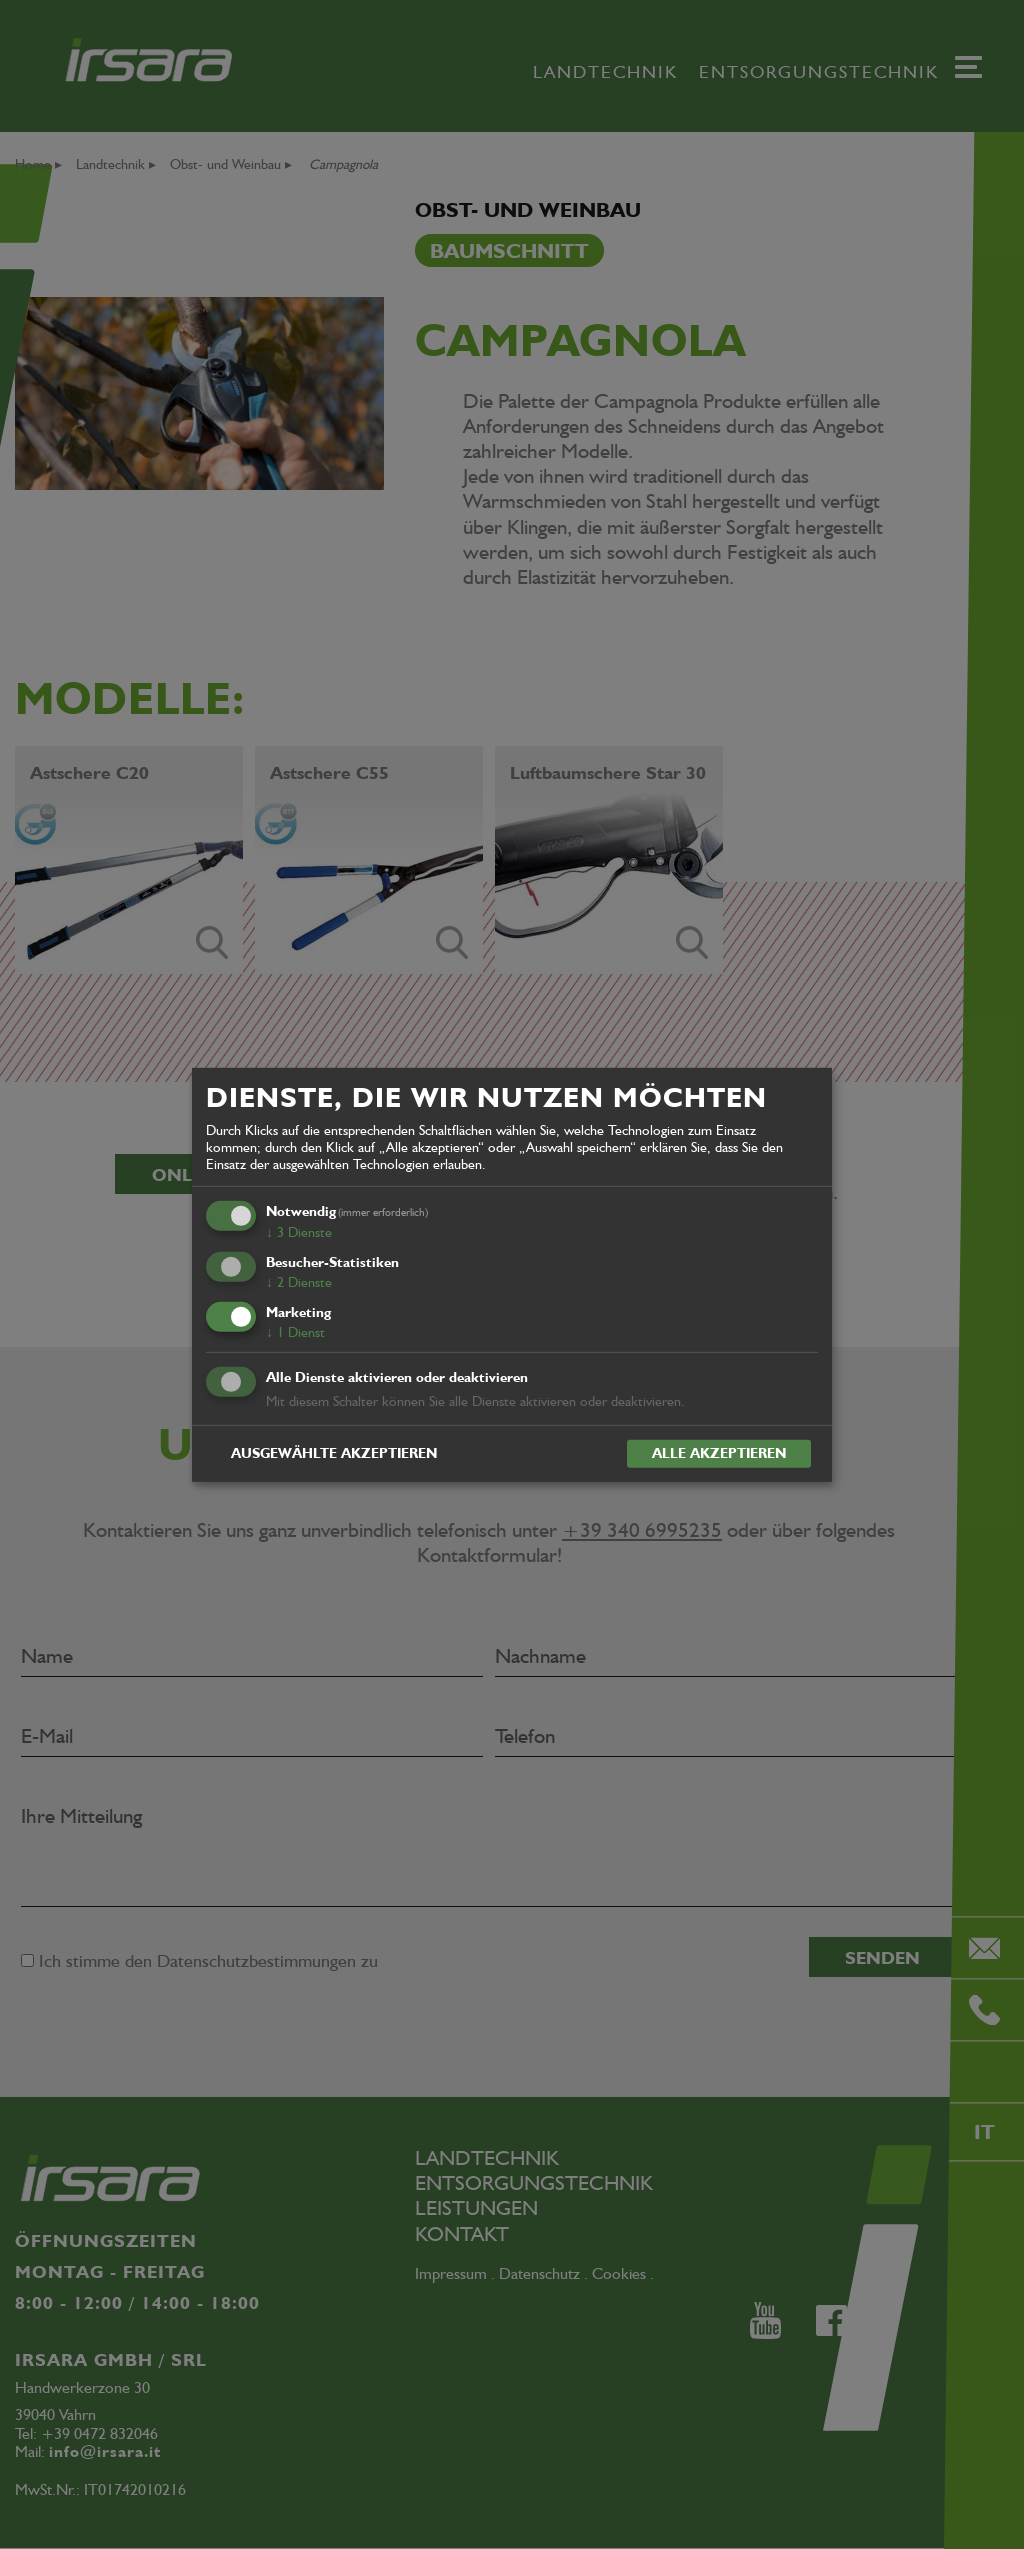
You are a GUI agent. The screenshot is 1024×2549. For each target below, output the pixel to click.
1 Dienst (295, 1332)
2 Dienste (299, 1282)
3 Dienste (299, 1232)
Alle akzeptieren (719, 1453)
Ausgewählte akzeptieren (334, 1453)
